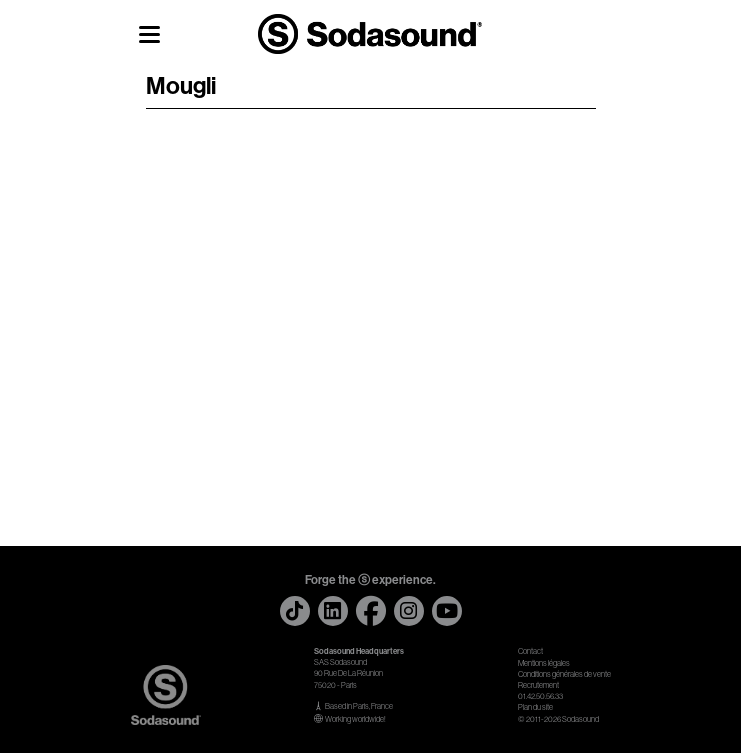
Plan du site (535, 707)
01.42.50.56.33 (540, 696)
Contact (530, 651)
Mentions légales (544, 663)
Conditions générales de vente (564, 674)
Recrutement (538, 685)
